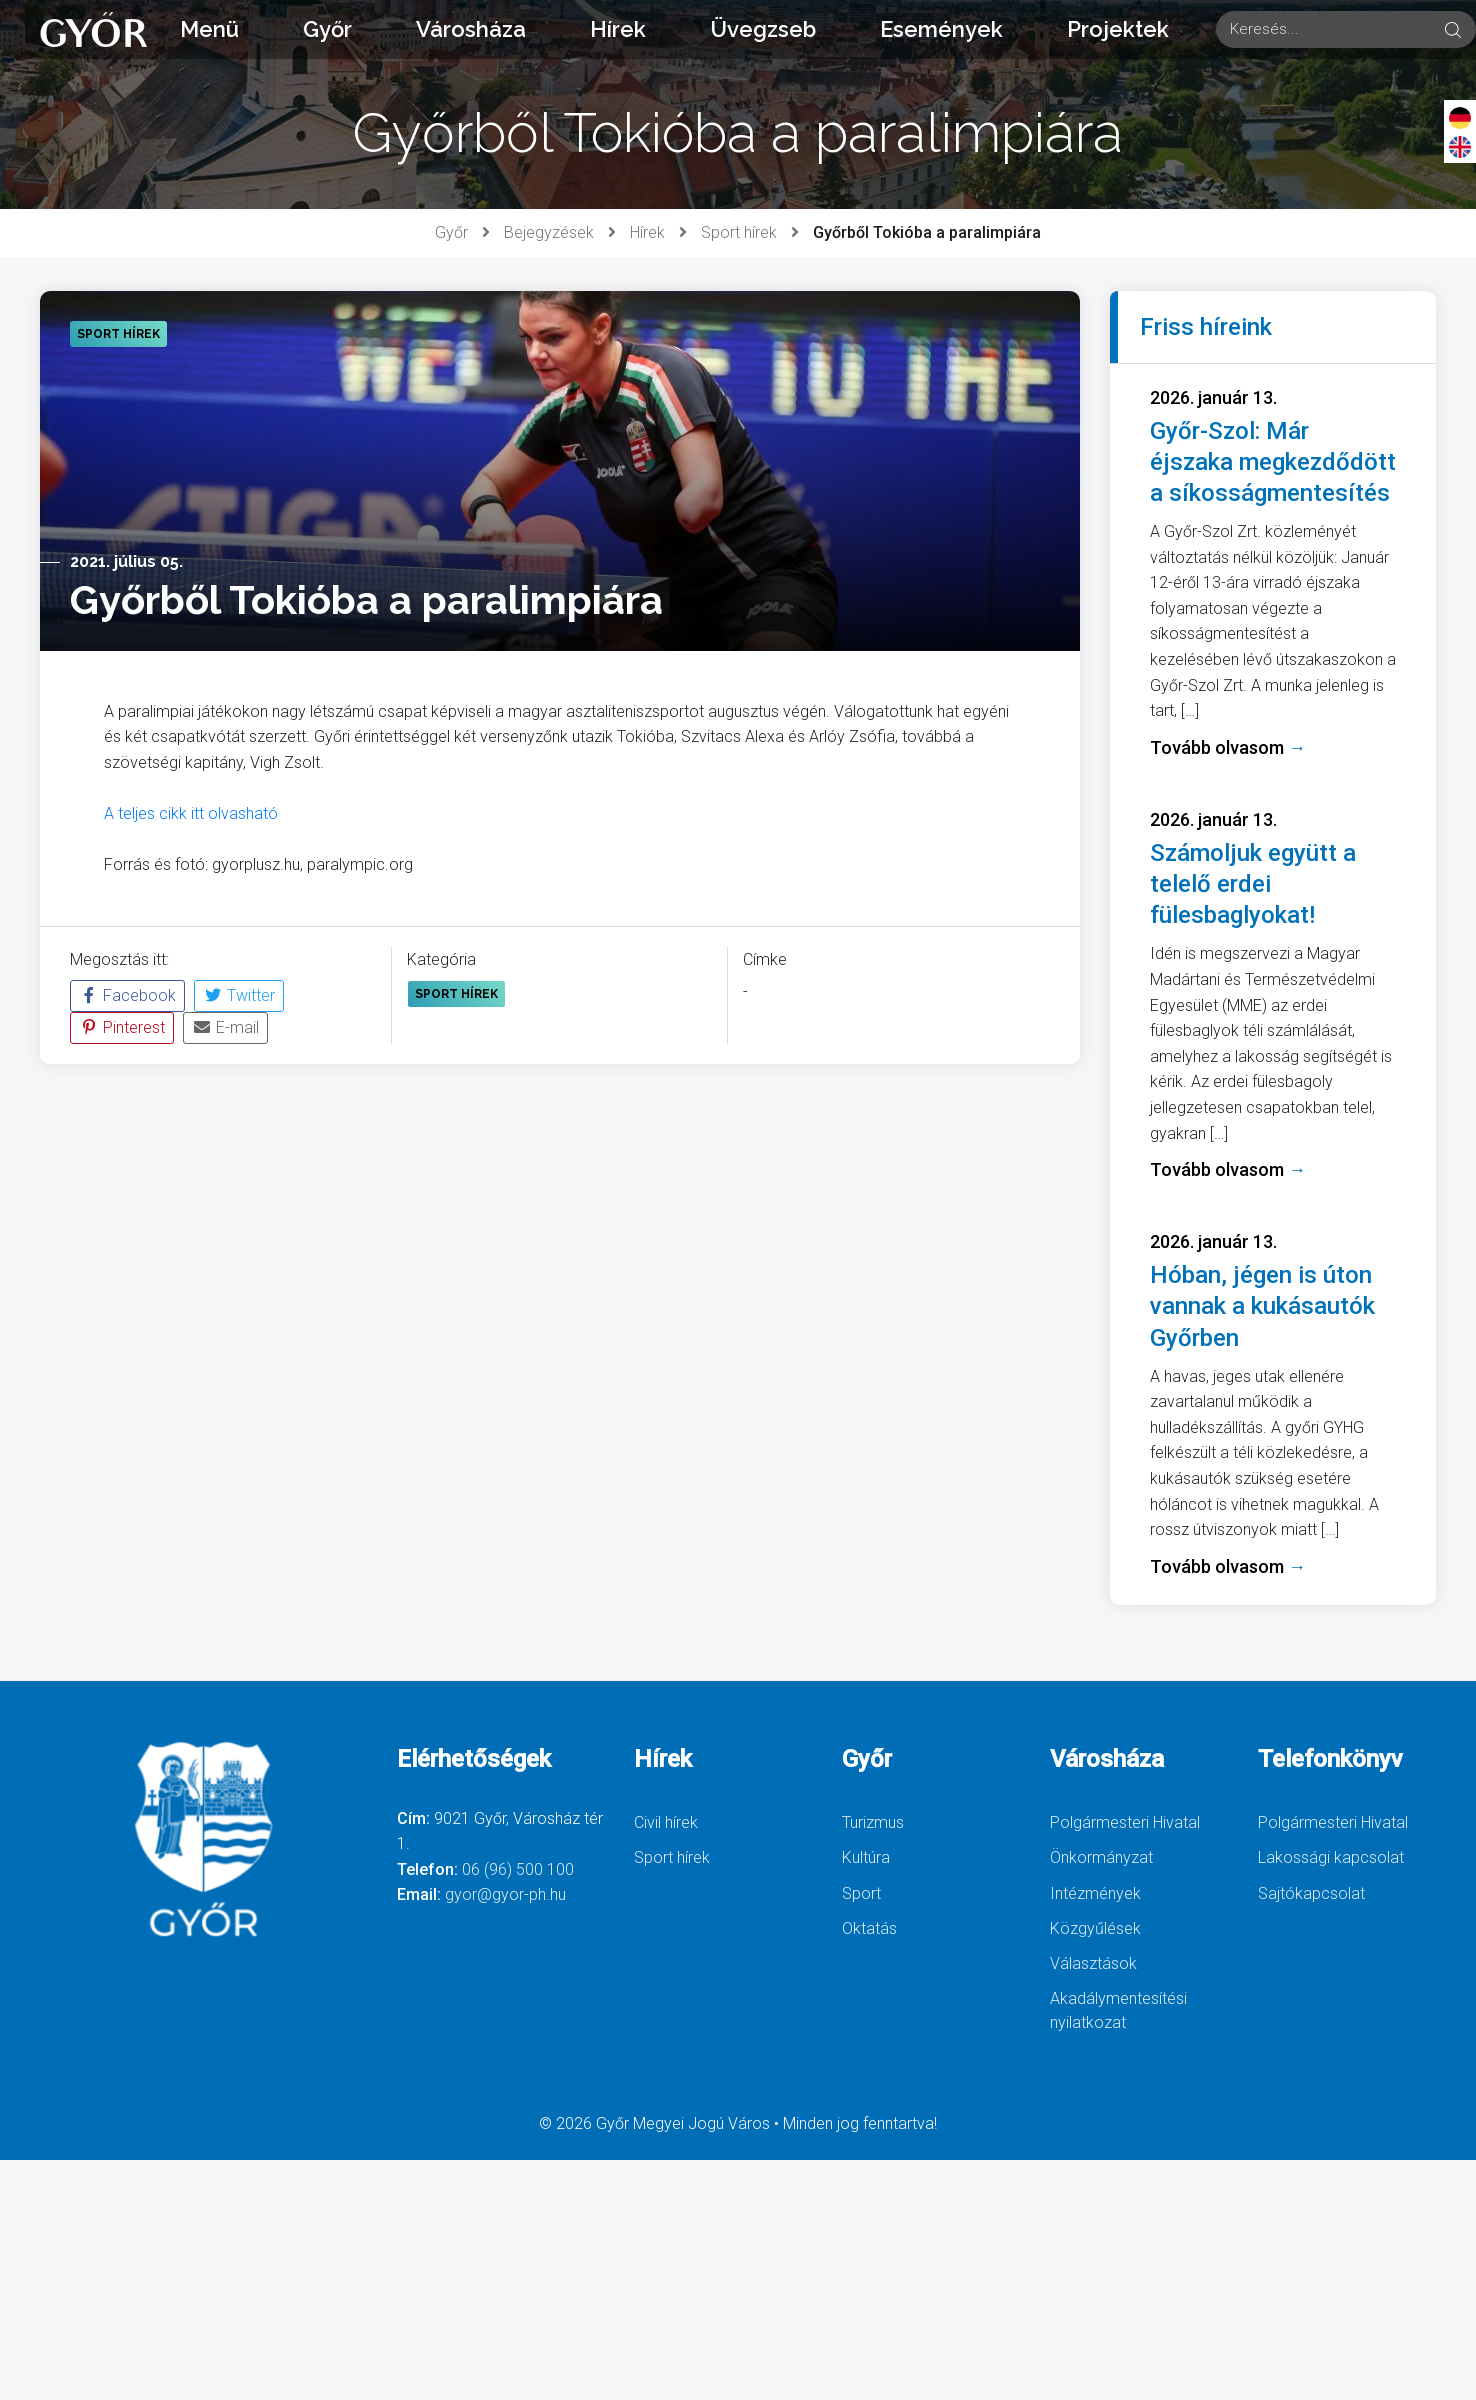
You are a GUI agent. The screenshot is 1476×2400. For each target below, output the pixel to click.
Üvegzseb (763, 29)
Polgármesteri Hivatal (1125, 1822)
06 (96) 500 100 (518, 1869)
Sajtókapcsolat (1311, 1893)
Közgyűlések (1095, 1928)
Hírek (618, 29)
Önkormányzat (1101, 1857)
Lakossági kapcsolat (1331, 1857)
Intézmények (1095, 1893)
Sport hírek (739, 232)
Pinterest (122, 1027)
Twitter (239, 995)
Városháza (471, 29)
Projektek (1118, 29)
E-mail (225, 1027)
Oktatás (869, 1928)
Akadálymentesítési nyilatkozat (1118, 2010)
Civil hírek (666, 1822)
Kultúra (866, 1857)
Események (941, 29)
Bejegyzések (549, 232)
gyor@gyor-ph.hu (505, 1894)
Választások (1093, 1963)
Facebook (127, 995)
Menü (209, 29)
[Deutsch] (1460, 117)
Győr (327, 29)
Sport (861, 1893)
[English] (1460, 146)
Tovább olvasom (1228, 747)
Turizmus (873, 1822)
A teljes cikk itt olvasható (191, 813)
